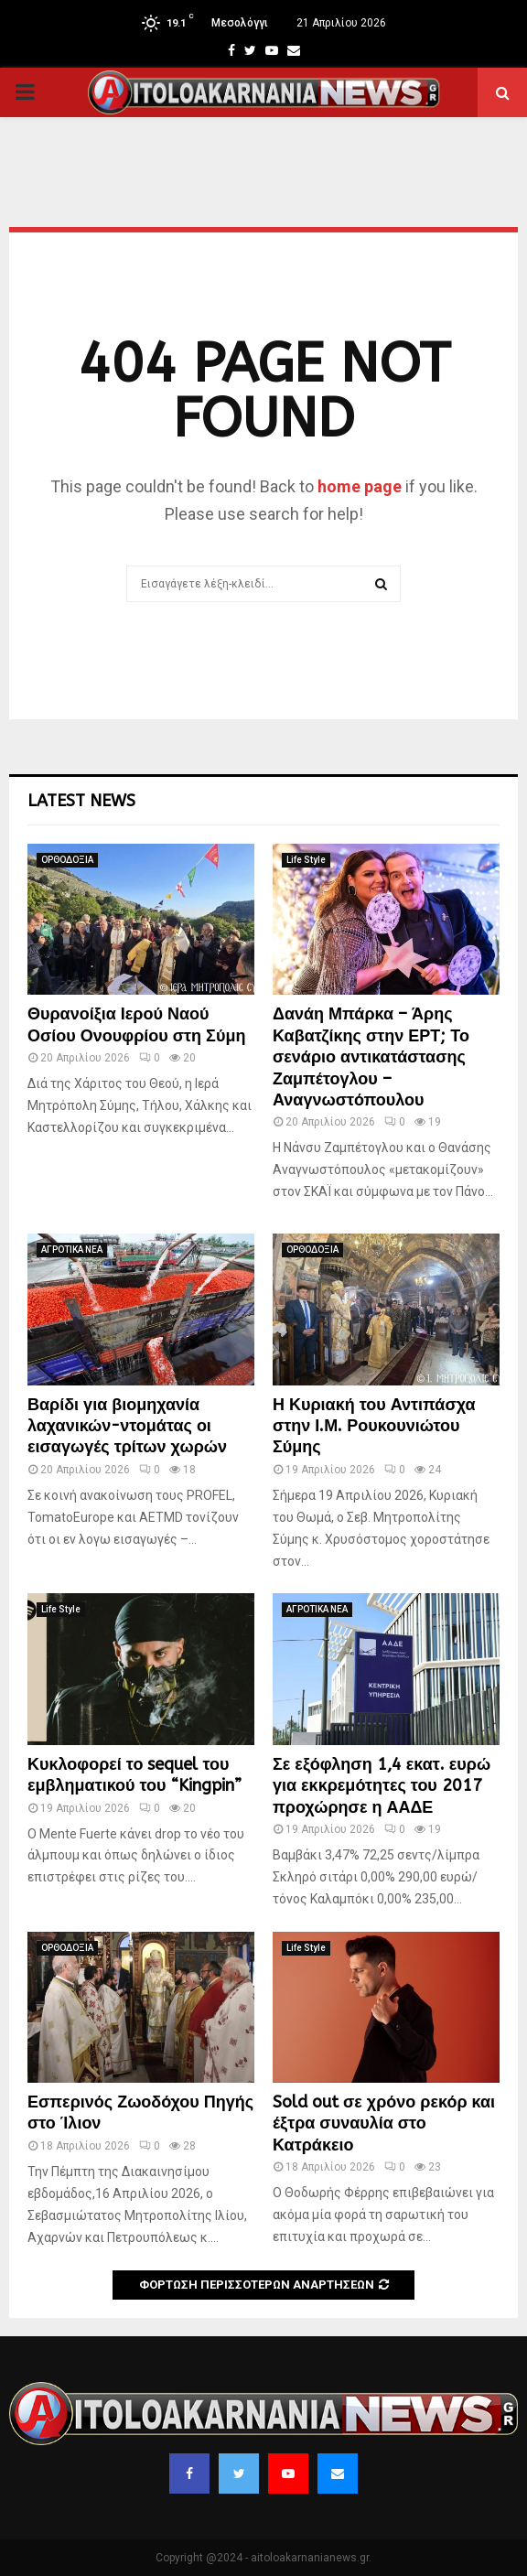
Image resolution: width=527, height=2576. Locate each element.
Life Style (306, 860)
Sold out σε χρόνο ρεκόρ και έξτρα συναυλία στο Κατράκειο (384, 2123)
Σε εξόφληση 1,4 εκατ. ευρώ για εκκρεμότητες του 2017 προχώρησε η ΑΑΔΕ (381, 1785)
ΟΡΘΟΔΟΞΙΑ (67, 860)
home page (359, 486)
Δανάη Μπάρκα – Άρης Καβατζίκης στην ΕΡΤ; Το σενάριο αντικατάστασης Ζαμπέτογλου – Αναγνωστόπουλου (371, 1057)
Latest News (81, 801)
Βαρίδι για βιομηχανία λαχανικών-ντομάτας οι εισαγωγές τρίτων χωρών (127, 1426)
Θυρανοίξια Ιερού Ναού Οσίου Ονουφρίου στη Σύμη (136, 1024)
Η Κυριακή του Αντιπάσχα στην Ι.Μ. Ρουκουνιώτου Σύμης (374, 1426)
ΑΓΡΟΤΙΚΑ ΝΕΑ (71, 1250)
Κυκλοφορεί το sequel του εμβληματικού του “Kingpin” (134, 1774)
